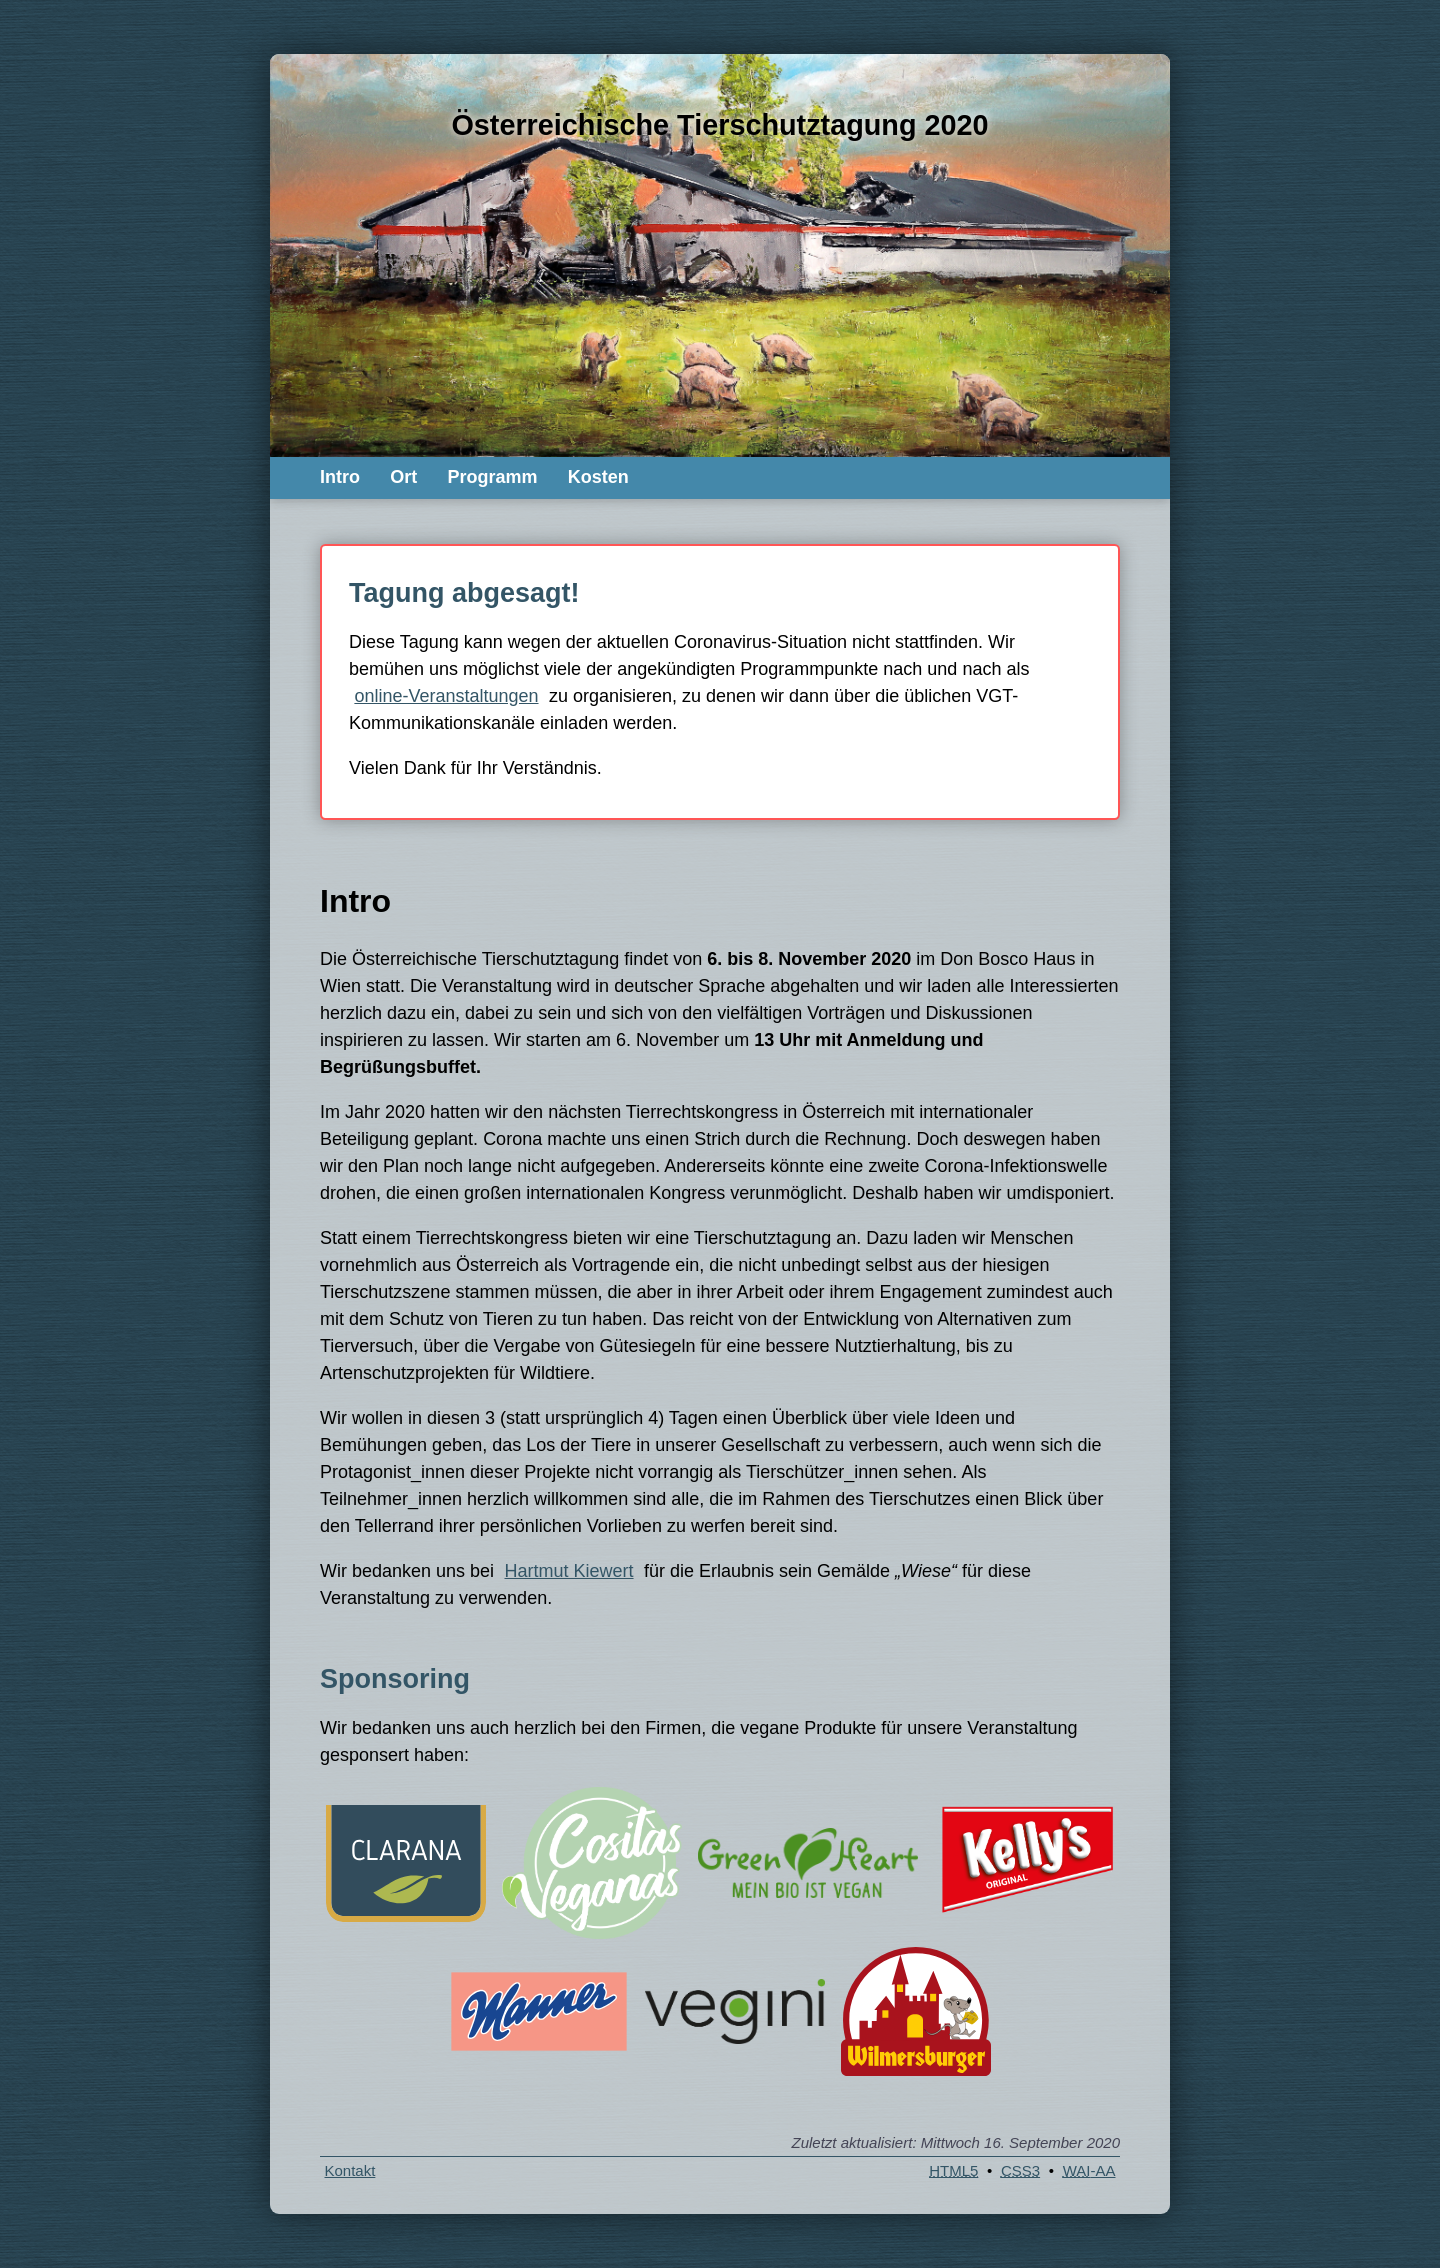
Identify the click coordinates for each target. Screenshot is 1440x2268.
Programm (492, 477)
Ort (403, 477)
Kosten (598, 477)
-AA (1089, 2170)
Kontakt (350, 2170)
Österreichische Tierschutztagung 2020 (719, 125)
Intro (340, 477)
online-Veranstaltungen (446, 696)
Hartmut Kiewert (569, 1571)
